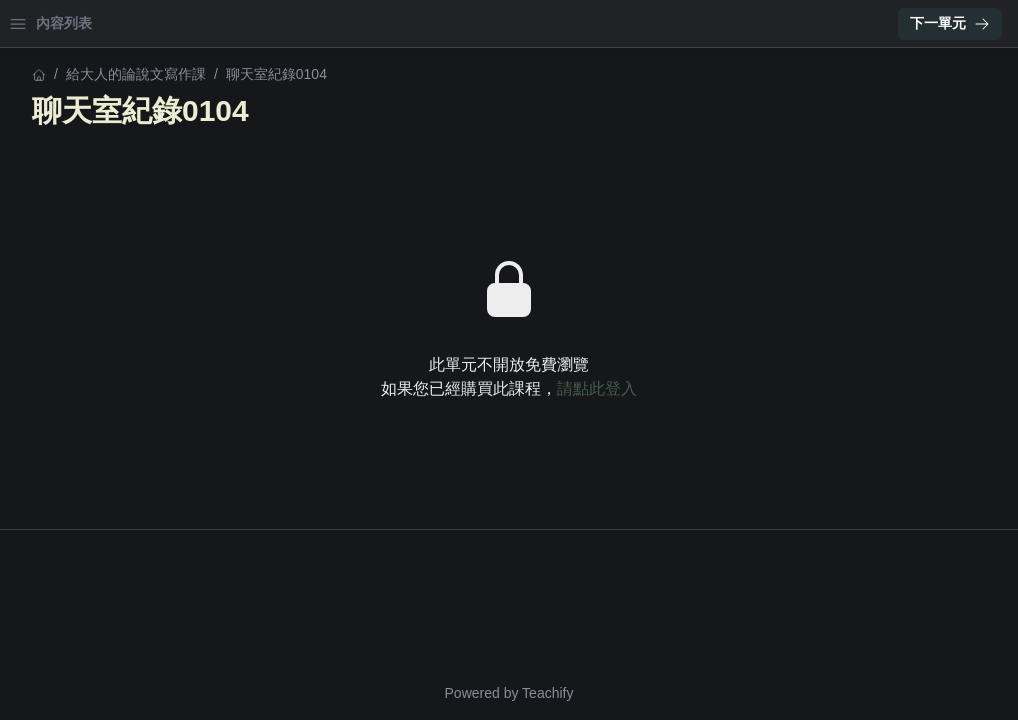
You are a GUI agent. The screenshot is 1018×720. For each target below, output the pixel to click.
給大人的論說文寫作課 (86, 74)
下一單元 (950, 23)
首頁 (42, 23)
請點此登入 (772, 388)
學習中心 (124, 23)
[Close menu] (325, 24)
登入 (206, 23)
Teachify (722, 693)
